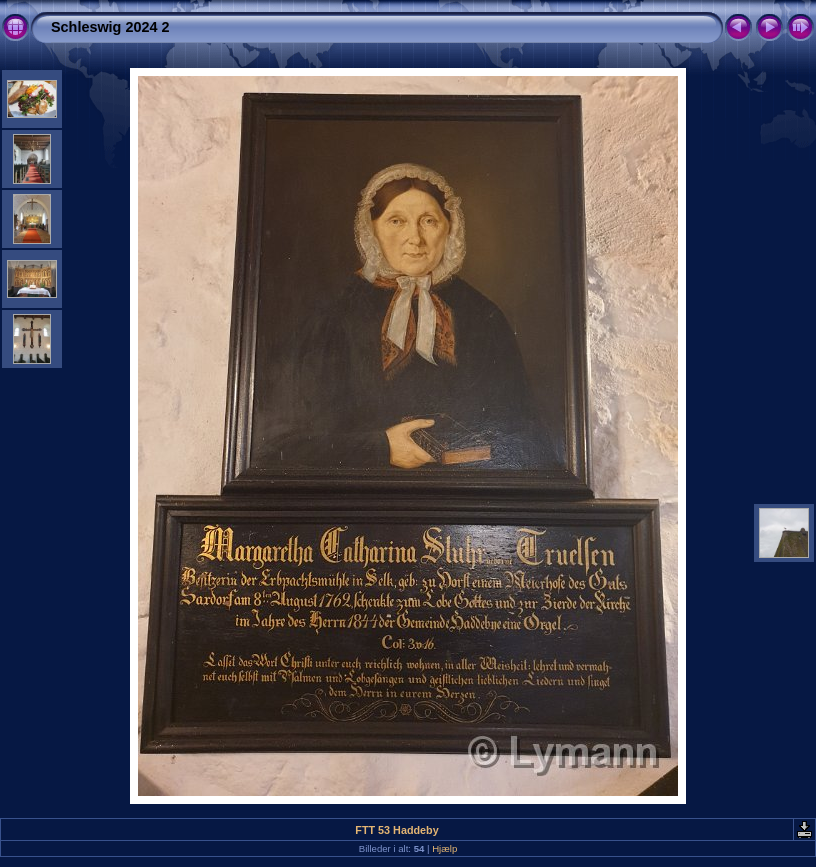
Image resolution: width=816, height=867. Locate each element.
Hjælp (444, 848)
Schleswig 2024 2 (110, 27)
